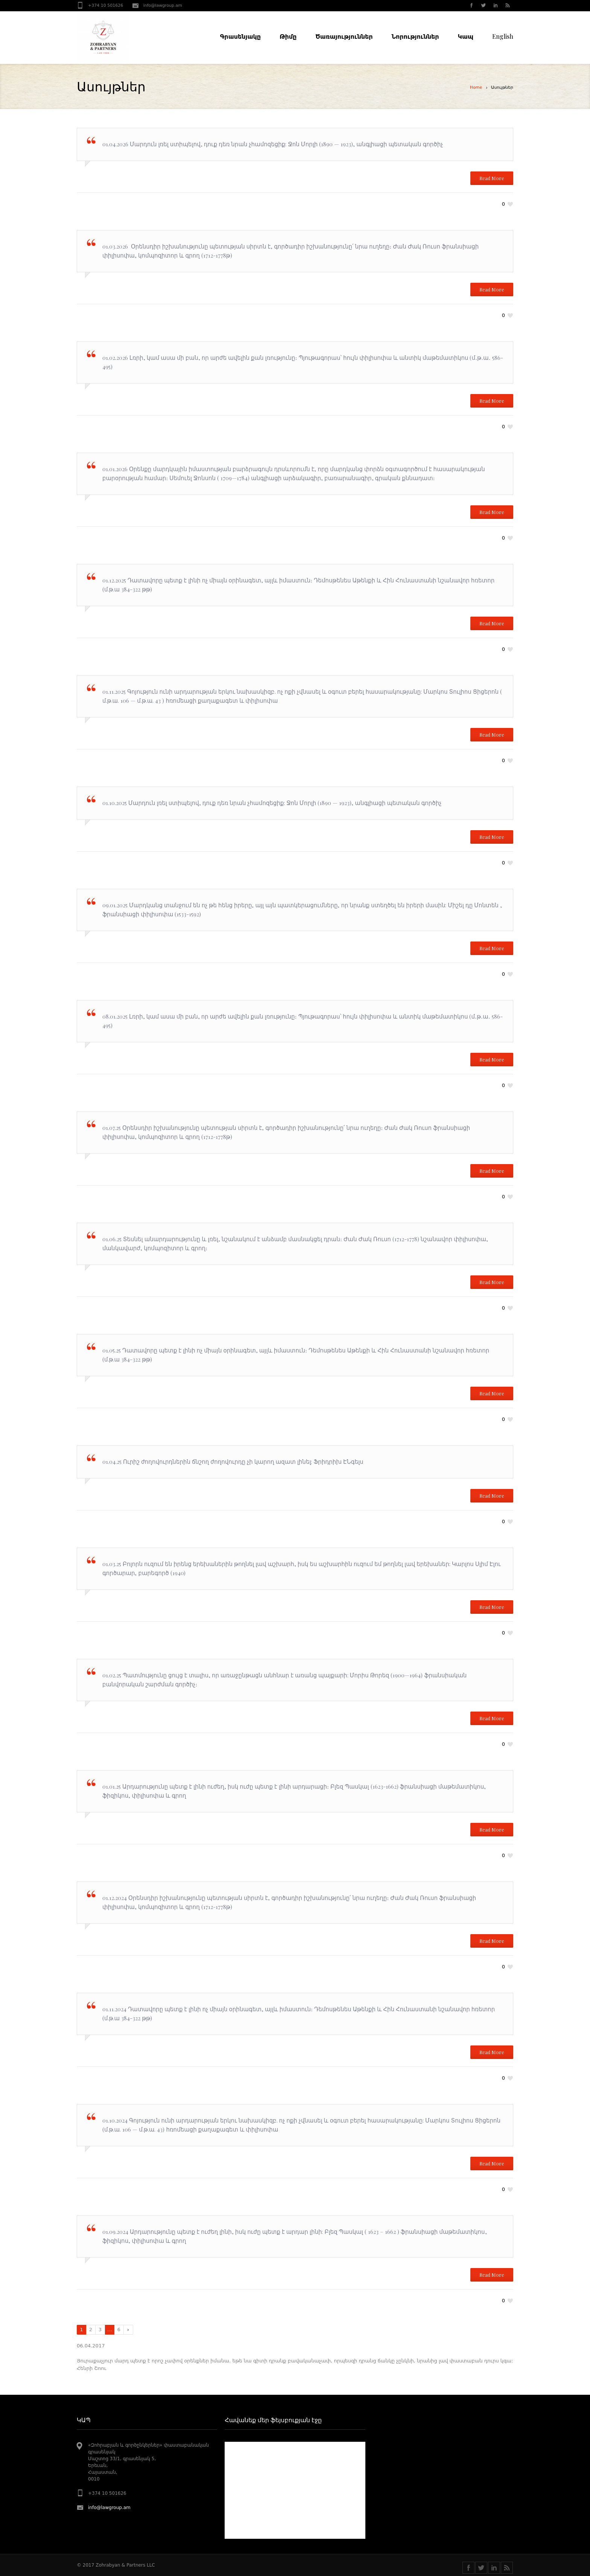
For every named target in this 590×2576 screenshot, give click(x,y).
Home (476, 87)
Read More (491, 178)
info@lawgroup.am (162, 5)
